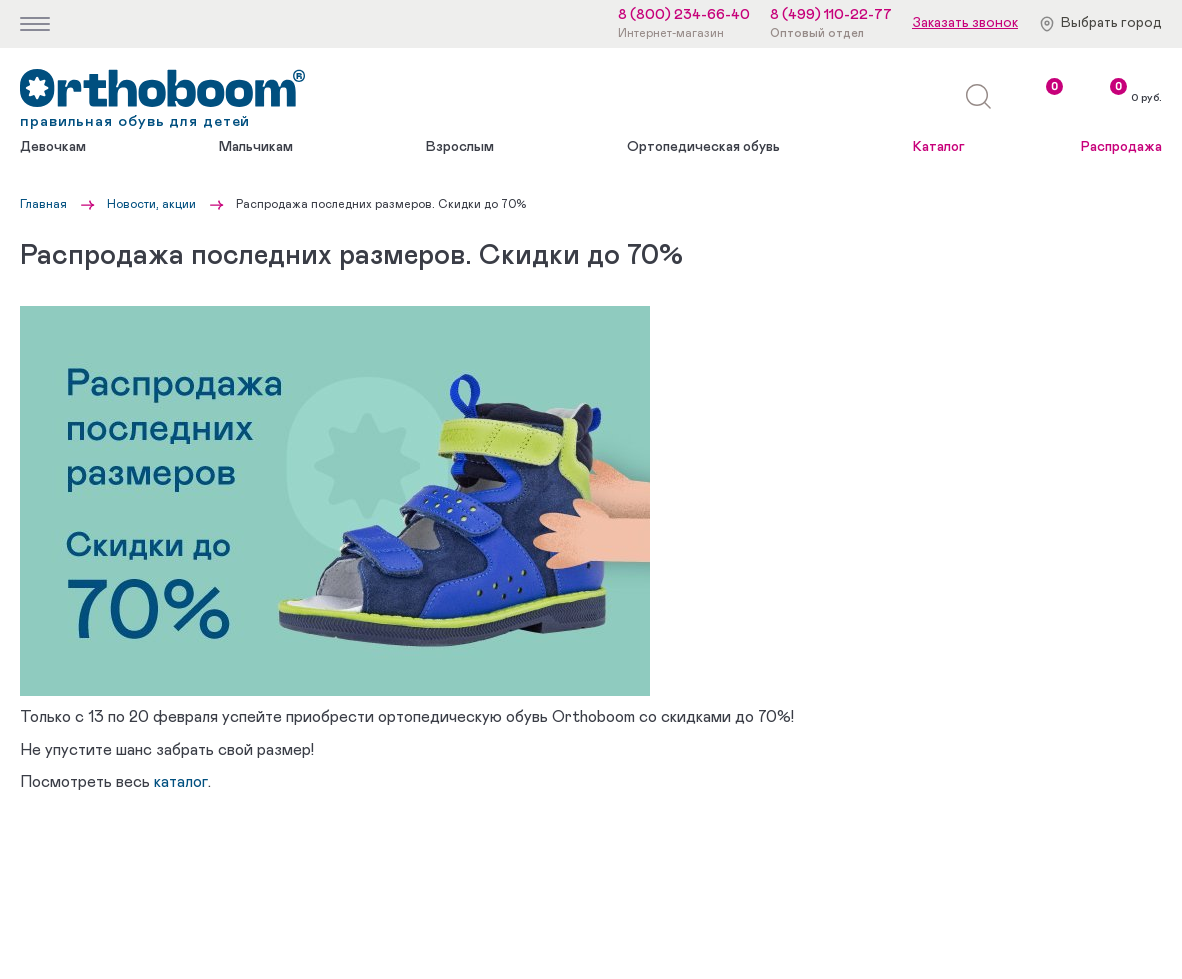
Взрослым (460, 147)
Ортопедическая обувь (703, 147)
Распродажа (1121, 147)
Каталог (939, 147)
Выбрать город (1111, 23)
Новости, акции (151, 204)
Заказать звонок (965, 23)
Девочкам (53, 147)
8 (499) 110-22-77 (831, 15)
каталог (181, 782)
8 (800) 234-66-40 (684, 15)
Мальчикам (256, 147)
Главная (43, 204)
